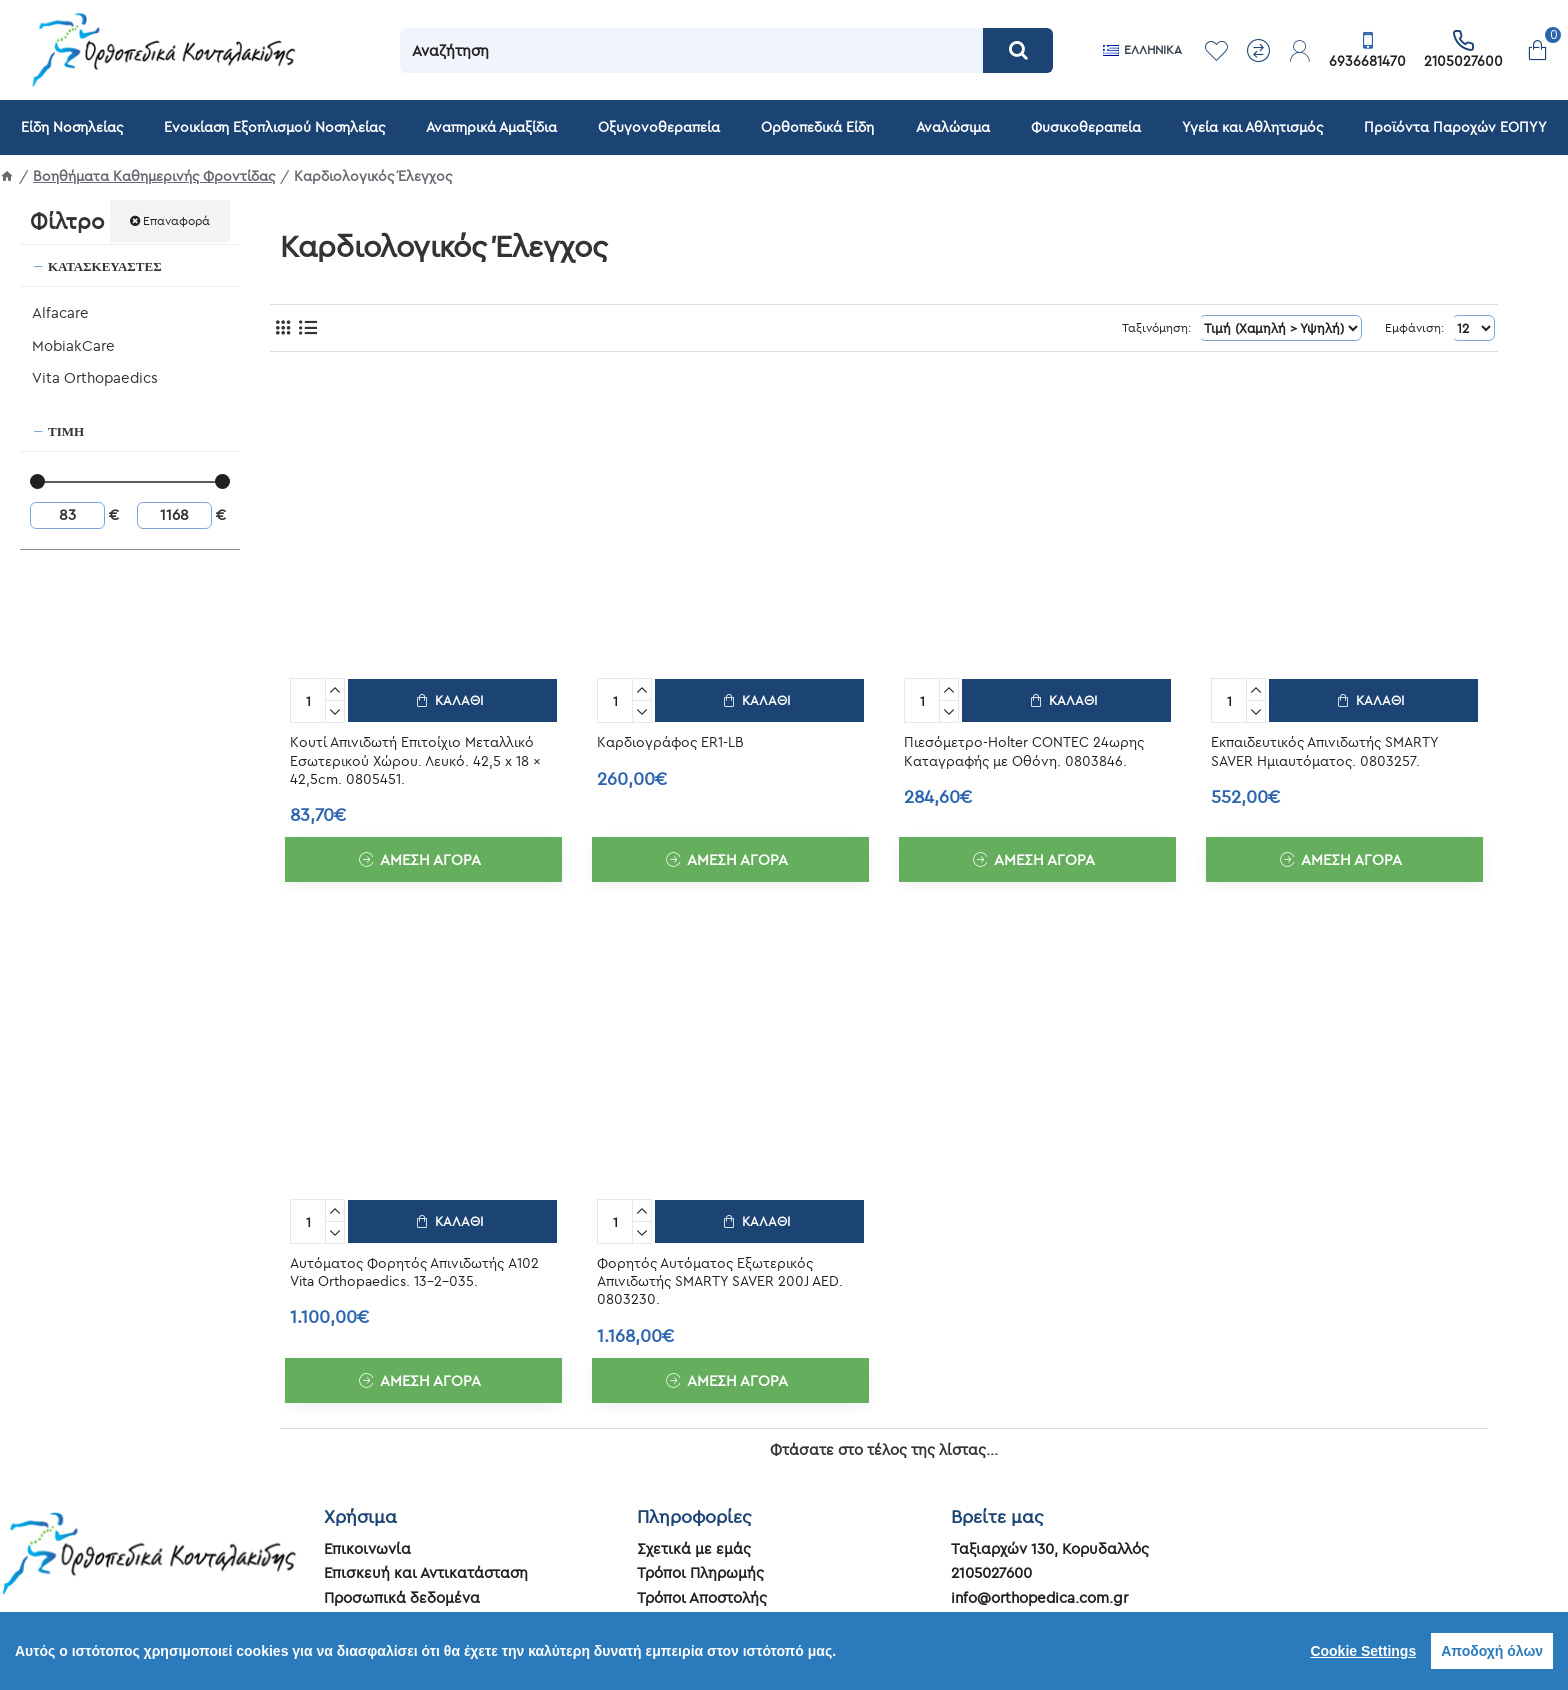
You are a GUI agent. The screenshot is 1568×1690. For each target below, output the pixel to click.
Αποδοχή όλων (1492, 1651)
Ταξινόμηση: (1172, 327)
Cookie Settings (1363, 1651)
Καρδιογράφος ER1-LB (670, 740)
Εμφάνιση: (1416, 327)
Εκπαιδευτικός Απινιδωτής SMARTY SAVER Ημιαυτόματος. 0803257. (1324, 749)
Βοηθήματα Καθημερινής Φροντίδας (154, 176)
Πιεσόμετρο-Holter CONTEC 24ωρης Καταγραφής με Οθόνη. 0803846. (1024, 749)
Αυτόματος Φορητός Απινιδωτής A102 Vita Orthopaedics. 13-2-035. (414, 1268)
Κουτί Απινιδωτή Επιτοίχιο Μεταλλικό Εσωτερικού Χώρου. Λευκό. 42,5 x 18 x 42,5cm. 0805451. (415, 758)
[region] (784, 1651)
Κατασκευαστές (105, 266)
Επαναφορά (176, 220)
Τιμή (66, 431)
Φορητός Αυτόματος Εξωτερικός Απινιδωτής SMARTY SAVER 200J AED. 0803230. (720, 1277)
